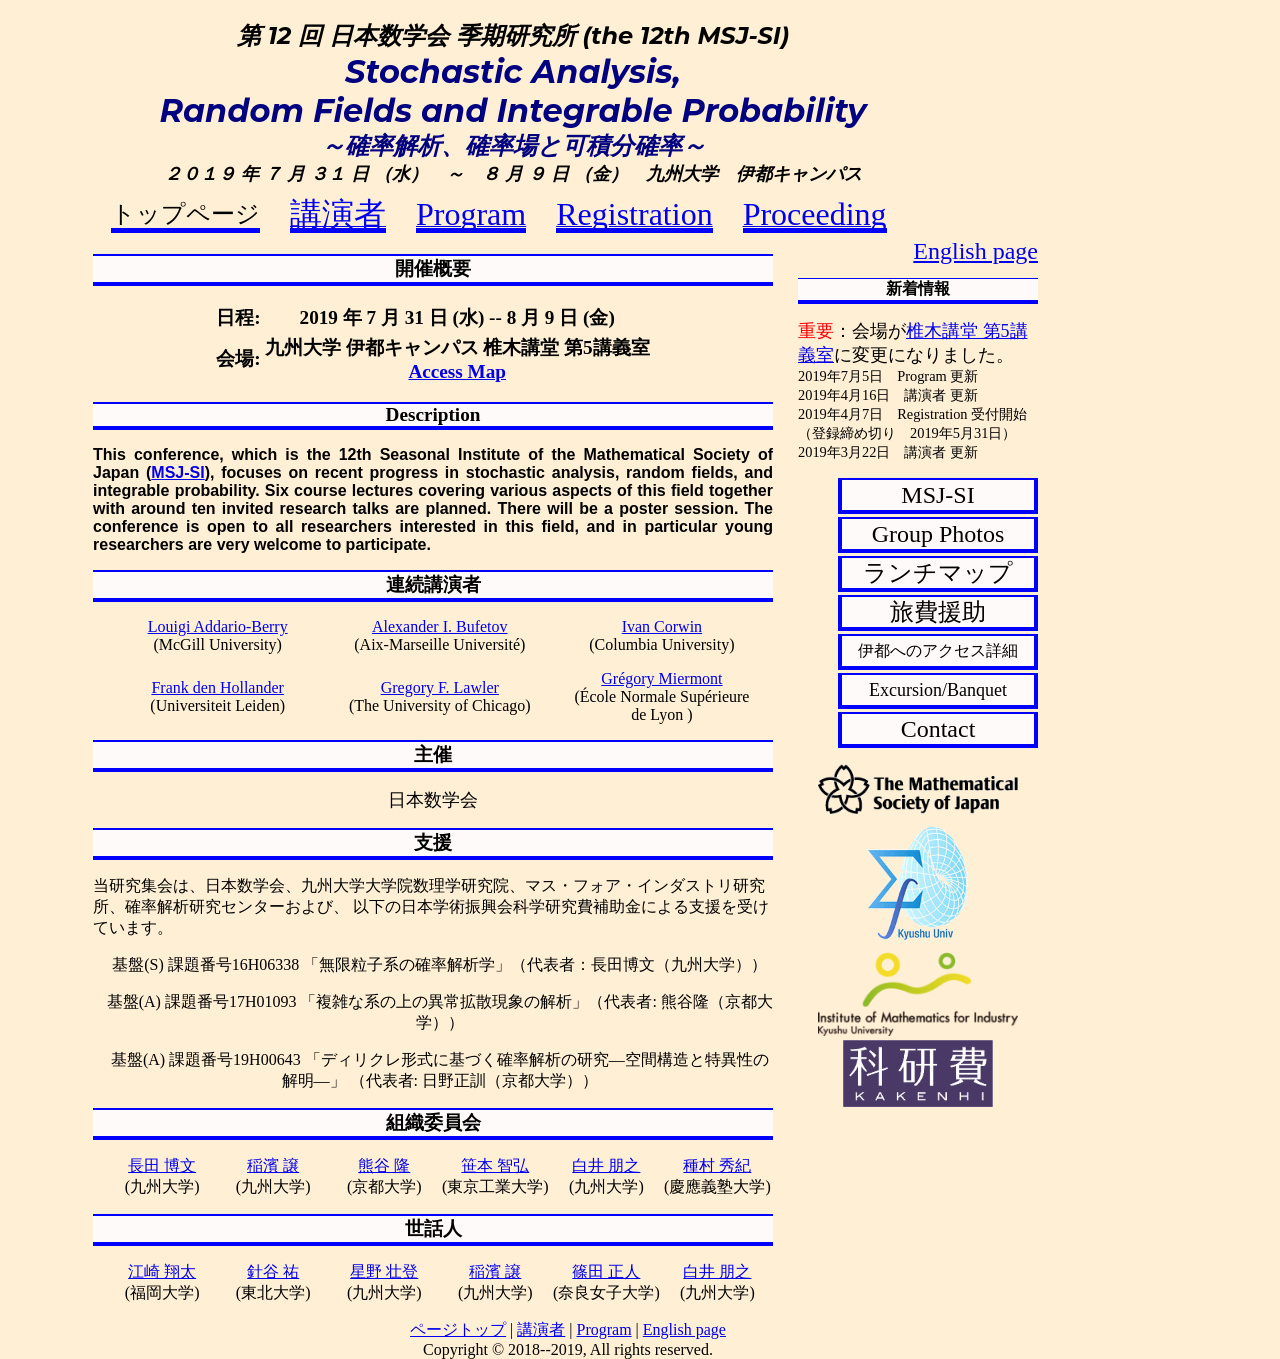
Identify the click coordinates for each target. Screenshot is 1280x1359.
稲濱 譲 (273, 1165)
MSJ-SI (177, 472)
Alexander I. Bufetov (440, 626)
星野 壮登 (384, 1271)
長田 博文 (162, 1165)
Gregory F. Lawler (440, 687)
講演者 (541, 1329)
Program (604, 1329)
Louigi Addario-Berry (218, 626)
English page (975, 251)
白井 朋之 (606, 1165)
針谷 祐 (273, 1271)
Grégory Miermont (661, 678)
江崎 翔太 (162, 1271)
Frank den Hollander (217, 687)
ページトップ (458, 1329)
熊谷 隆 (384, 1165)
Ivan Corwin (662, 626)
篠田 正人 (606, 1271)
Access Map (457, 371)
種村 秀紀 (717, 1165)
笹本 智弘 (495, 1165)
